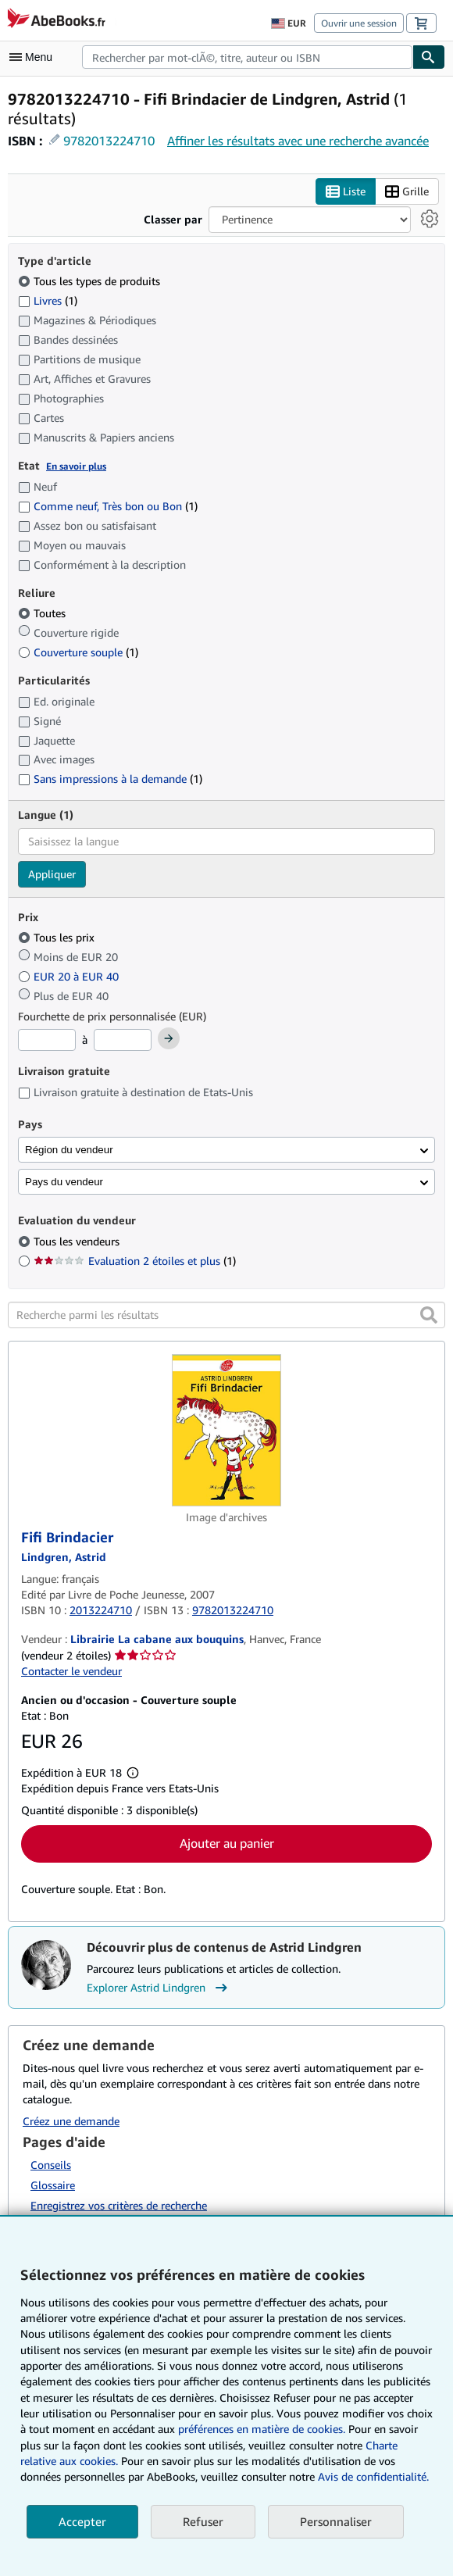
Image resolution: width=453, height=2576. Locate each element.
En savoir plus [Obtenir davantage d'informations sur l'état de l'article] (76, 467)
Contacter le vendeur (71, 1671)
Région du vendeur (69, 1150)
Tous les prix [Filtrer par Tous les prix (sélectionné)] (58, 938)
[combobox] (247, 57)
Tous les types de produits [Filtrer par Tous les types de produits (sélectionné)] (90, 281)
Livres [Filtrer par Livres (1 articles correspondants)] (47, 301)
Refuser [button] (203, 2521)
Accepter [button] (82, 2521)
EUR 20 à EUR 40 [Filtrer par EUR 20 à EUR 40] (70, 977)
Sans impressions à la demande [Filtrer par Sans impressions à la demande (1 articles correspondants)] (110, 779)
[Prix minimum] (47, 1040)
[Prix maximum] (123, 1040)
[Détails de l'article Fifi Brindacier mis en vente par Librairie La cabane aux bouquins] (226, 1430)
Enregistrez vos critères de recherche (118, 2205)
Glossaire (52, 2185)
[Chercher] (428, 57)
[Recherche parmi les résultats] (226, 1315)
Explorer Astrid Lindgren (159, 1988)
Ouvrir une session (359, 23)
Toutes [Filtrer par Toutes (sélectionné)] (43, 613)
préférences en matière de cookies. (261, 2428)
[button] (428, 1315)
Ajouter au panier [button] (227, 1843)
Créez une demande (71, 2121)
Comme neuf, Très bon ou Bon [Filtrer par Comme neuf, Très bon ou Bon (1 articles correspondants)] (108, 506)
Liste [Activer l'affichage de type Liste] (346, 191)
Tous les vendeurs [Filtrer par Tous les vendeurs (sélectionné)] (78, 1241)
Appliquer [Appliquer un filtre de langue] (52, 874)
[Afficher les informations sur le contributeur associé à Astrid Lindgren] (63, 1556)
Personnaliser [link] (336, 2521)
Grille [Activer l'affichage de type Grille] (407, 191)
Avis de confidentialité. (373, 2476)
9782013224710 (109, 140)
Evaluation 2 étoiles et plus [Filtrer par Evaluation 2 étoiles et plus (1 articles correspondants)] (135, 1260)
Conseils (50, 2164)
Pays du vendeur (64, 1182)
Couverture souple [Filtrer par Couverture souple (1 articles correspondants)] (78, 652)
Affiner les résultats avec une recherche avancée (298, 140)
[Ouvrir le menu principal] (34, 57)
